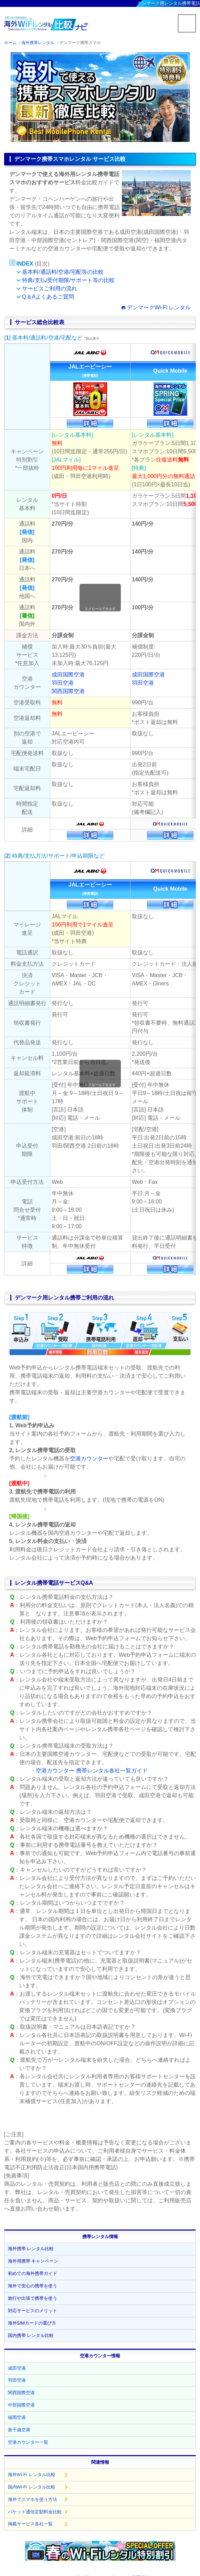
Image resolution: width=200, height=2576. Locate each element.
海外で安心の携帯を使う (32, 2285)
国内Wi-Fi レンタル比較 (31, 2487)
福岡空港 (17, 2417)
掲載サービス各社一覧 (30, 2523)
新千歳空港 (19, 2429)
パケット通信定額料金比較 (35, 2511)
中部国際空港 (21, 2405)
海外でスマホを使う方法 (32, 2499)
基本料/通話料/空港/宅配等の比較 (63, 272)
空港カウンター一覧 (28, 2442)
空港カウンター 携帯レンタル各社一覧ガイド (91, 1770)
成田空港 (17, 2368)
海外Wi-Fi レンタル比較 (31, 2474)
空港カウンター (89, 1458)
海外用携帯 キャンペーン (33, 2261)
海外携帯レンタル (37, 42)
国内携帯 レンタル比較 (31, 2335)
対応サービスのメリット (32, 2310)
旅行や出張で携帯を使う (32, 2298)
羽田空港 (63, 683)
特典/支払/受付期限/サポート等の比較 (68, 280)
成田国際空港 (68, 674)
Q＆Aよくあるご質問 (48, 297)
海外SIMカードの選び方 (32, 2323)
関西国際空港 (68, 691)
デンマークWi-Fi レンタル (159, 307)
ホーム (10, 42)
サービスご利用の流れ (49, 288)
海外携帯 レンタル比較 (31, 2248)
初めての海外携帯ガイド (32, 2273)
